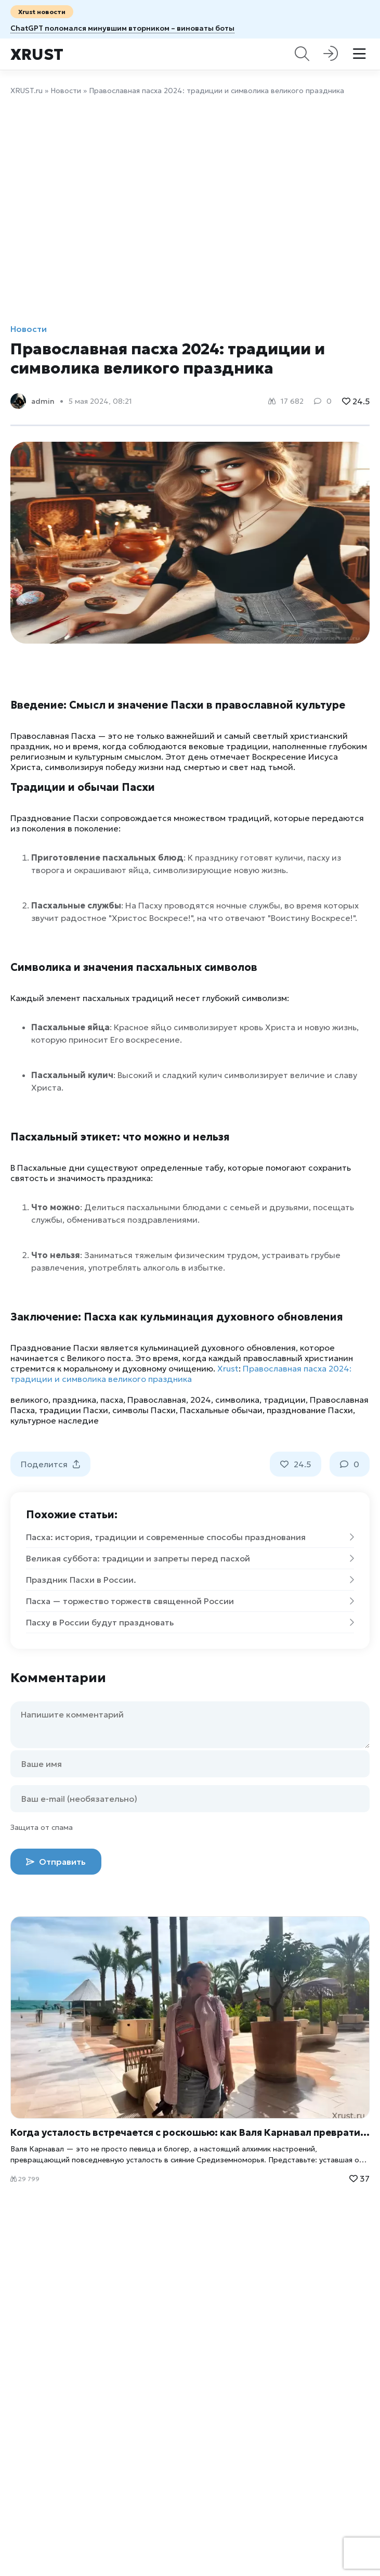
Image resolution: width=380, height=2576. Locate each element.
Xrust (36, 54)
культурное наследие (54, 1420)
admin (43, 401)
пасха (111, 1399)
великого (29, 1399)
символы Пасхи (144, 1410)
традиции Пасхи (73, 1410)
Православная (156, 1399)
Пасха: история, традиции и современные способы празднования (190, 1537)
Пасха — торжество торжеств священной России (190, 1601)
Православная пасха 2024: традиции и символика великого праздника (180, 1373)
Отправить (56, 1861)
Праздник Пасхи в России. (190, 1579)
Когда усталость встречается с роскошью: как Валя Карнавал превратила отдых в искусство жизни (190, 2132)
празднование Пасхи (310, 1410)
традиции (285, 1399)
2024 (200, 1399)
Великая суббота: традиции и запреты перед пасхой (190, 1558)
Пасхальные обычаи (221, 1410)
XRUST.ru (26, 90)
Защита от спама (41, 1827)
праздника (74, 1399)
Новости (65, 90)
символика (237, 1399)
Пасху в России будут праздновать (190, 1622)
